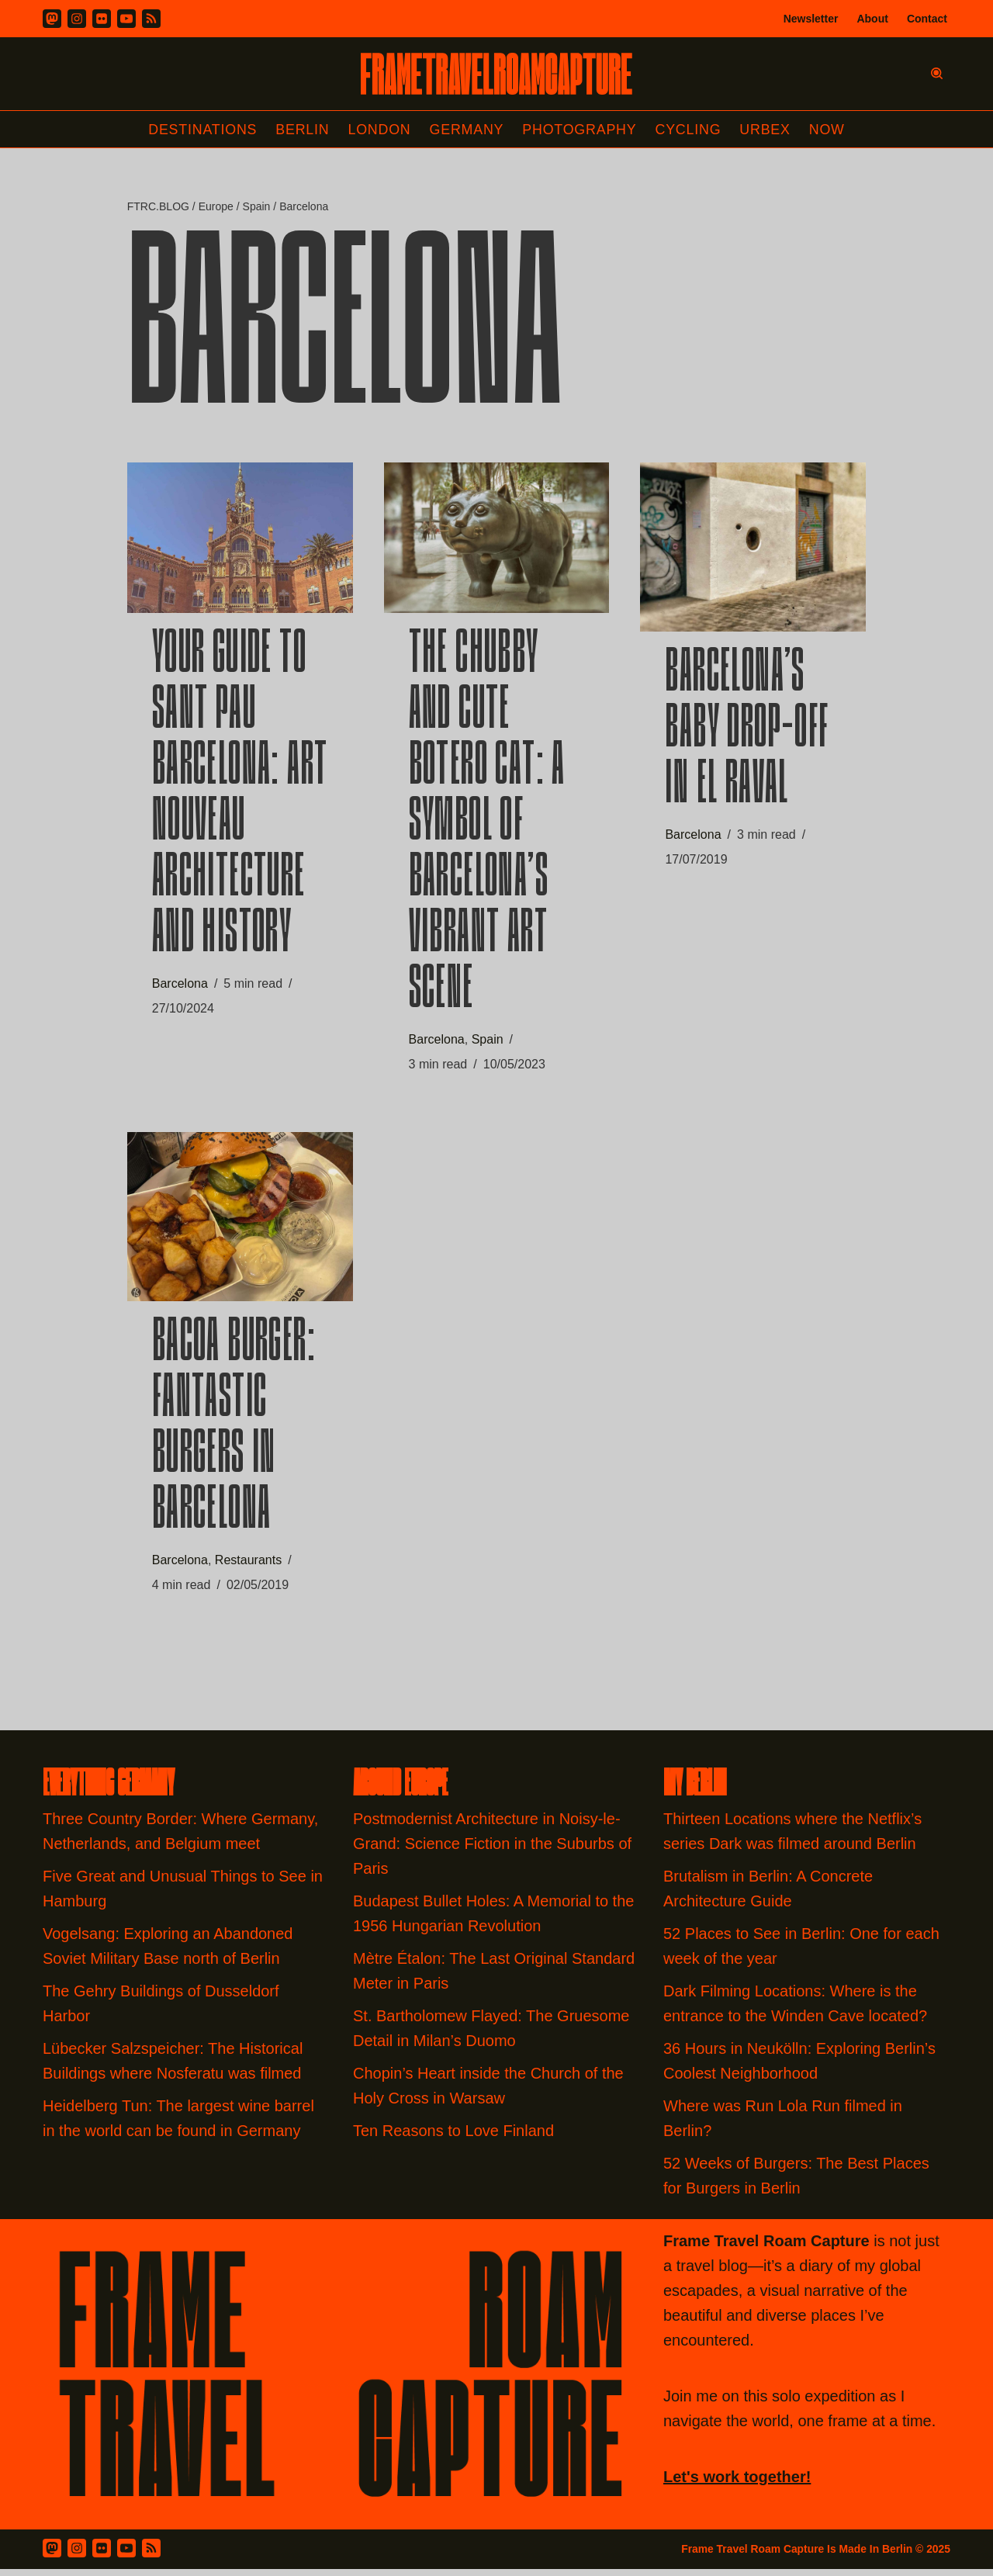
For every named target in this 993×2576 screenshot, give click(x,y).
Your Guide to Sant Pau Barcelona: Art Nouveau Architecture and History (240, 798)
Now (829, 129)
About (871, 18)
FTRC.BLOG (158, 207)
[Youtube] (126, 18)
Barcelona (180, 986)
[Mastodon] (52, 18)
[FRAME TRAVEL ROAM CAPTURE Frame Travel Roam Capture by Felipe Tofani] (496, 74)
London (378, 129)
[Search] (937, 73)
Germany (466, 129)
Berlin (301, 129)
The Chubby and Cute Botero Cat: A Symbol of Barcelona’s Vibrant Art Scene (487, 826)
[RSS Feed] (151, 2555)
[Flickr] (101, 18)
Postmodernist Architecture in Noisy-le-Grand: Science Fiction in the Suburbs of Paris (492, 1850)
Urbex (767, 129)
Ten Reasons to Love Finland (453, 2137)
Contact (927, 18)
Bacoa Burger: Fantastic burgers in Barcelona (234, 1433)
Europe (216, 207)
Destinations (200, 129)
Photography (580, 129)
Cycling (689, 129)
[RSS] (151, 18)
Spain (256, 207)
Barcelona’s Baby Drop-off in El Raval (747, 733)
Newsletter (811, 18)
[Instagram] (76, 18)
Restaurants (248, 1565)
